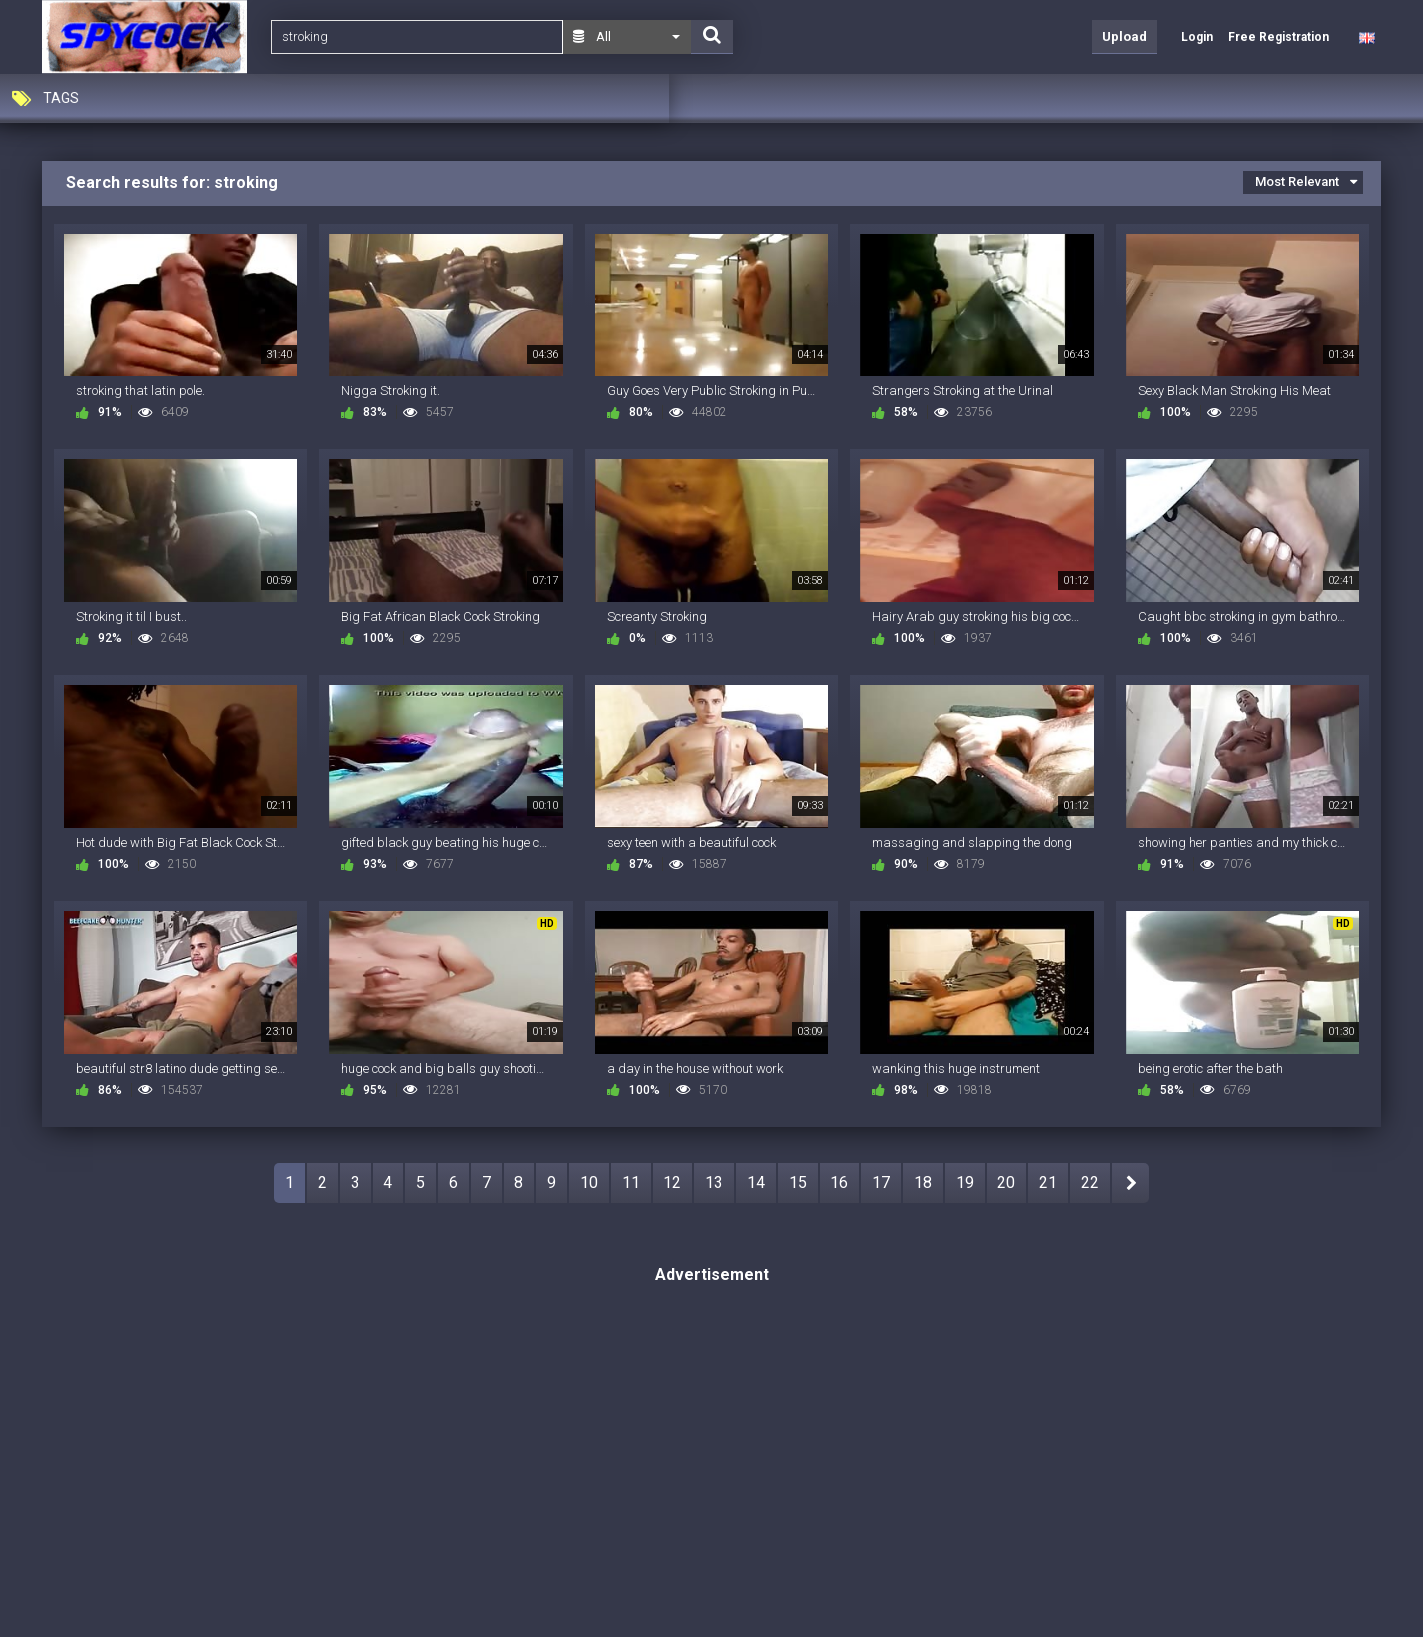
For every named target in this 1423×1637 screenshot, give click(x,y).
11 (631, 1182)
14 (756, 1182)
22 (1090, 1182)
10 (589, 1182)
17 (881, 1182)
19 (965, 1182)
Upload (1124, 36)
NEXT (1130, 1183)
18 (923, 1182)
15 (798, 1182)
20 (1006, 1182)
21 (1048, 1182)
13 (714, 1182)
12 (672, 1182)
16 (839, 1182)
